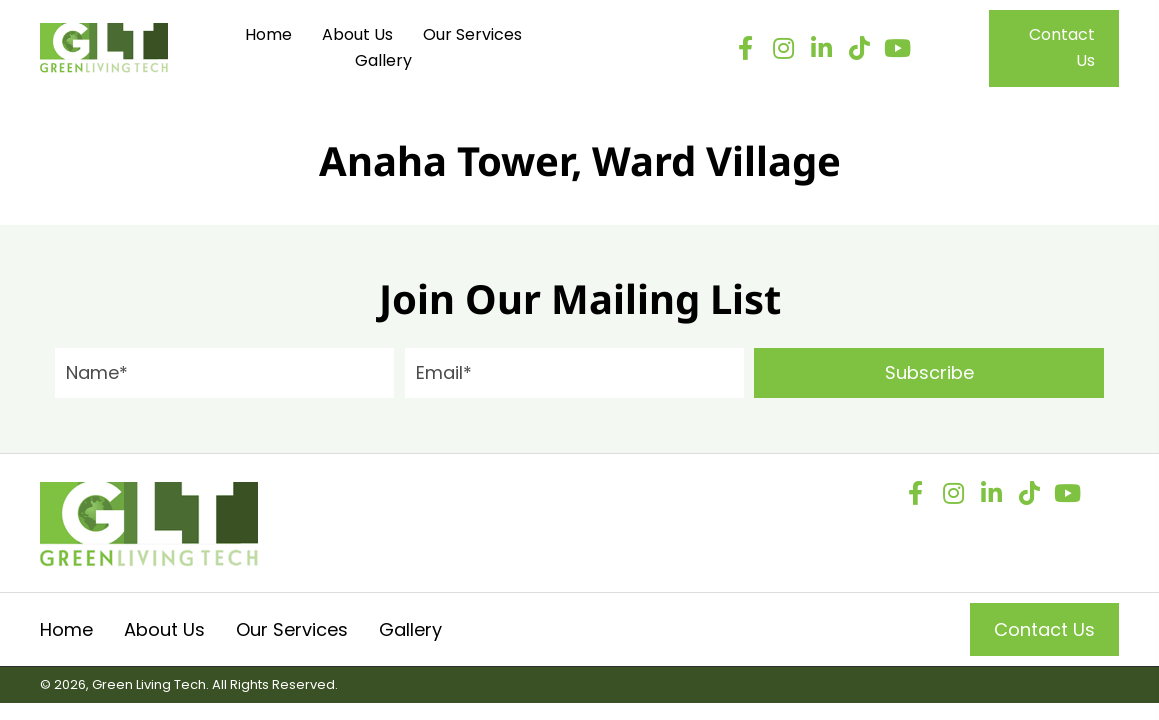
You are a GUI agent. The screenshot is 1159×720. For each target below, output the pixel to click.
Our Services (292, 629)
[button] (745, 48)
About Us (164, 629)
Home (66, 629)
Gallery (410, 629)
